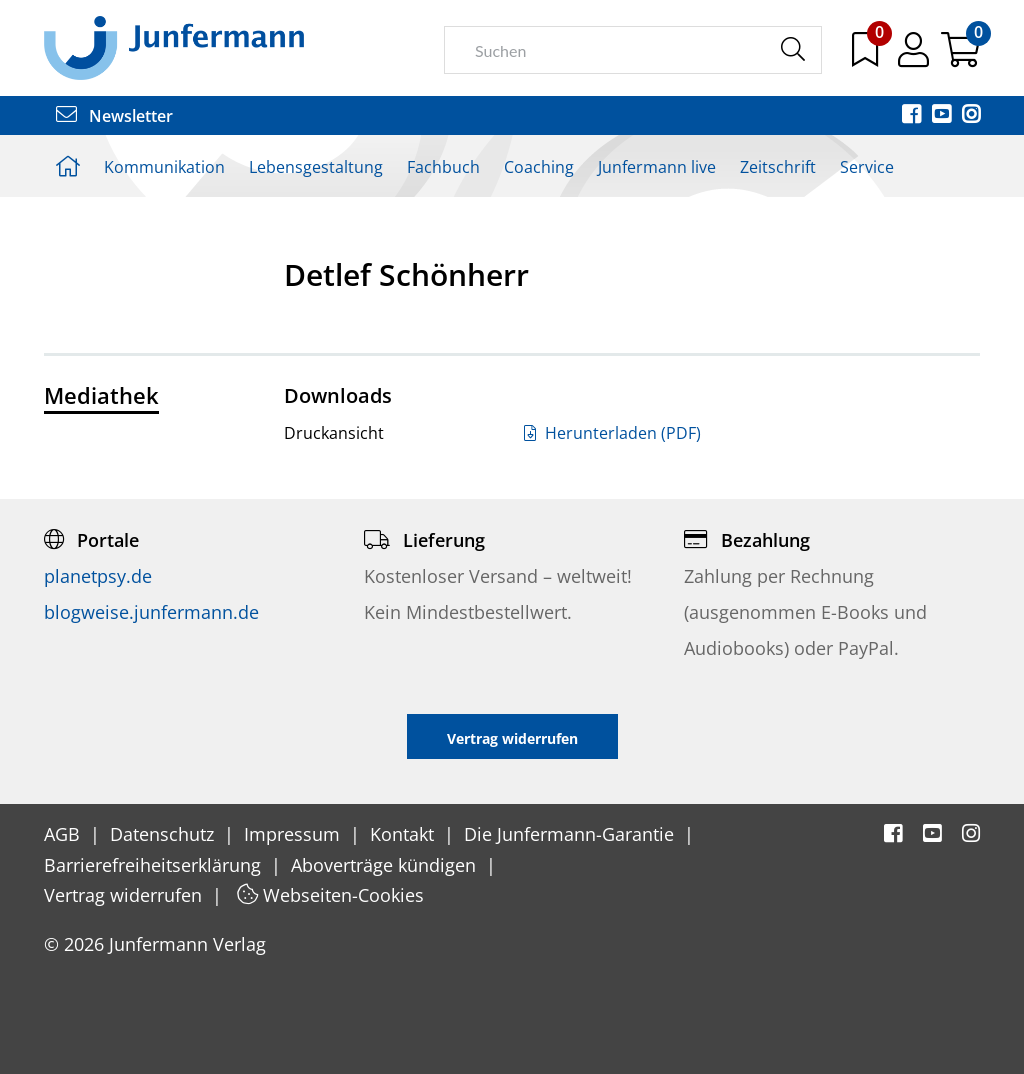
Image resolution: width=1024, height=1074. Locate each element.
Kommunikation (164, 167)
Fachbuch (443, 167)
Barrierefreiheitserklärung (155, 865)
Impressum (294, 834)
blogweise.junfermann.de (151, 612)
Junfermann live (657, 167)
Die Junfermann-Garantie (571, 834)
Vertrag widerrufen (125, 895)
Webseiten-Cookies (330, 895)
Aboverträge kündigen (386, 865)
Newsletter (114, 116)
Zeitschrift (778, 167)
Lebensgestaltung (316, 167)
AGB (64, 834)
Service (867, 167)
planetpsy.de (98, 576)
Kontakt (404, 834)
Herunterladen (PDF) (612, 433)
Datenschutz (164, 834)
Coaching (539, 167)
